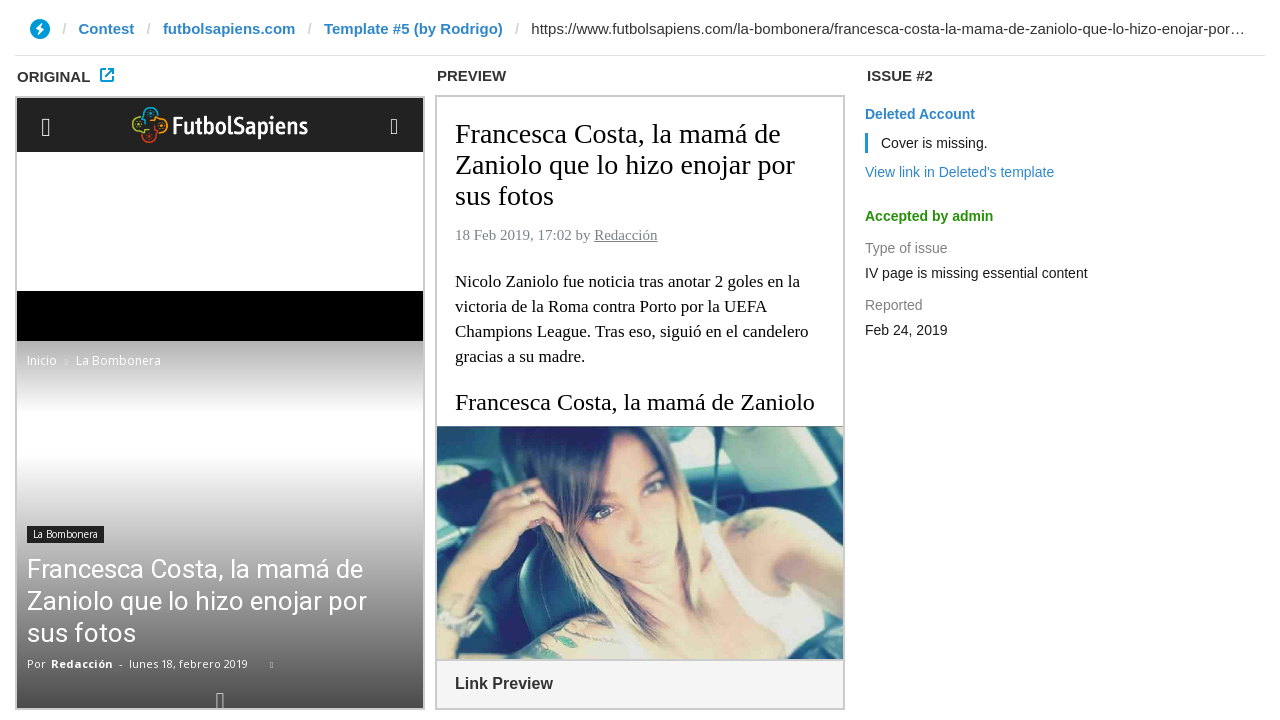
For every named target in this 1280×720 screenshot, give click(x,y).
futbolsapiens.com (229, 28)
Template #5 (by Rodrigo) (413, 28)
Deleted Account (920, 114)
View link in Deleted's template (959, 172)
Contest (107, 28)
